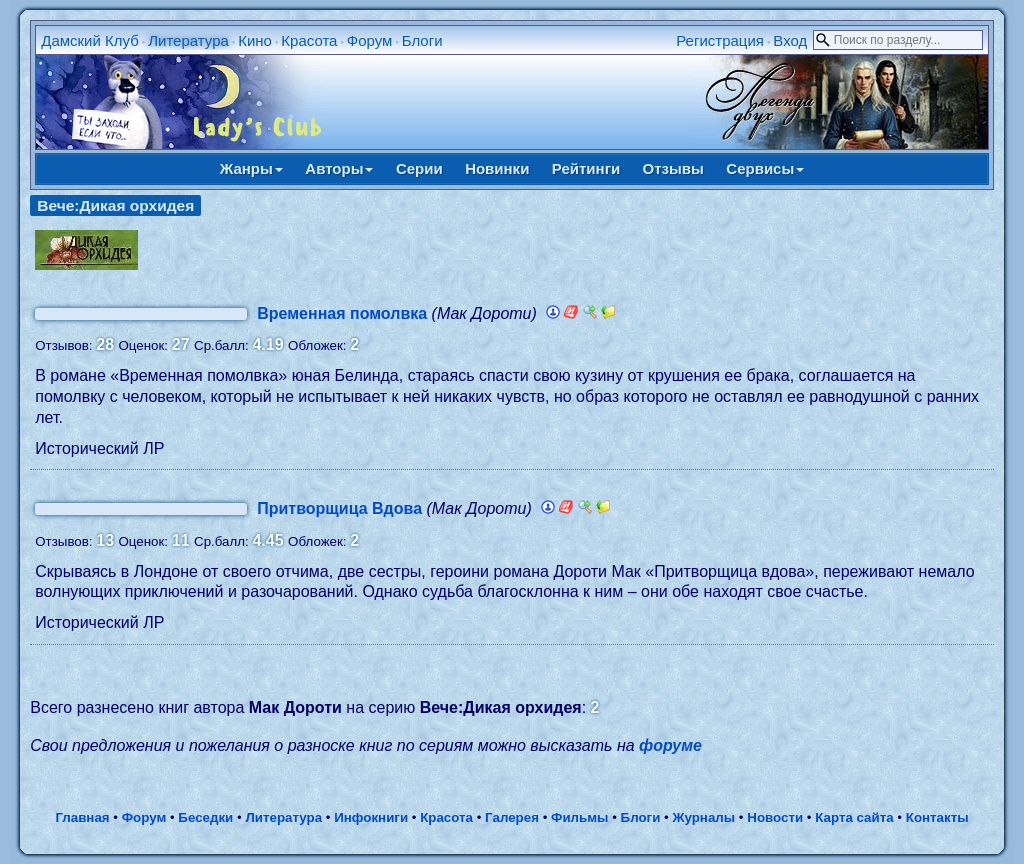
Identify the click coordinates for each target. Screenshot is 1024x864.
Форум (370, 40)
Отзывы (673, 168)
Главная (82, 817)
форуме (670, 745)
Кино (255, 40)
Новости (775, 817)
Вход (790, 40)
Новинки (497, 168)
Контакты (937, 817)
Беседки (205, 817)
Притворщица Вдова (339, 508)
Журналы (703, 817)
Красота (309, 40)
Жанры (251, 168)
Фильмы (579, 817)
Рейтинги (586, 168)
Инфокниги (371, 817)
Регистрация (720, 40)
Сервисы (765, 168)
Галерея (512, 817)
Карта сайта (854, 817)
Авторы (339, 168)
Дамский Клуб (90, 40)
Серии (419, 168)
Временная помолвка (342, 313)
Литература (188, 40)
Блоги (422, 40)
